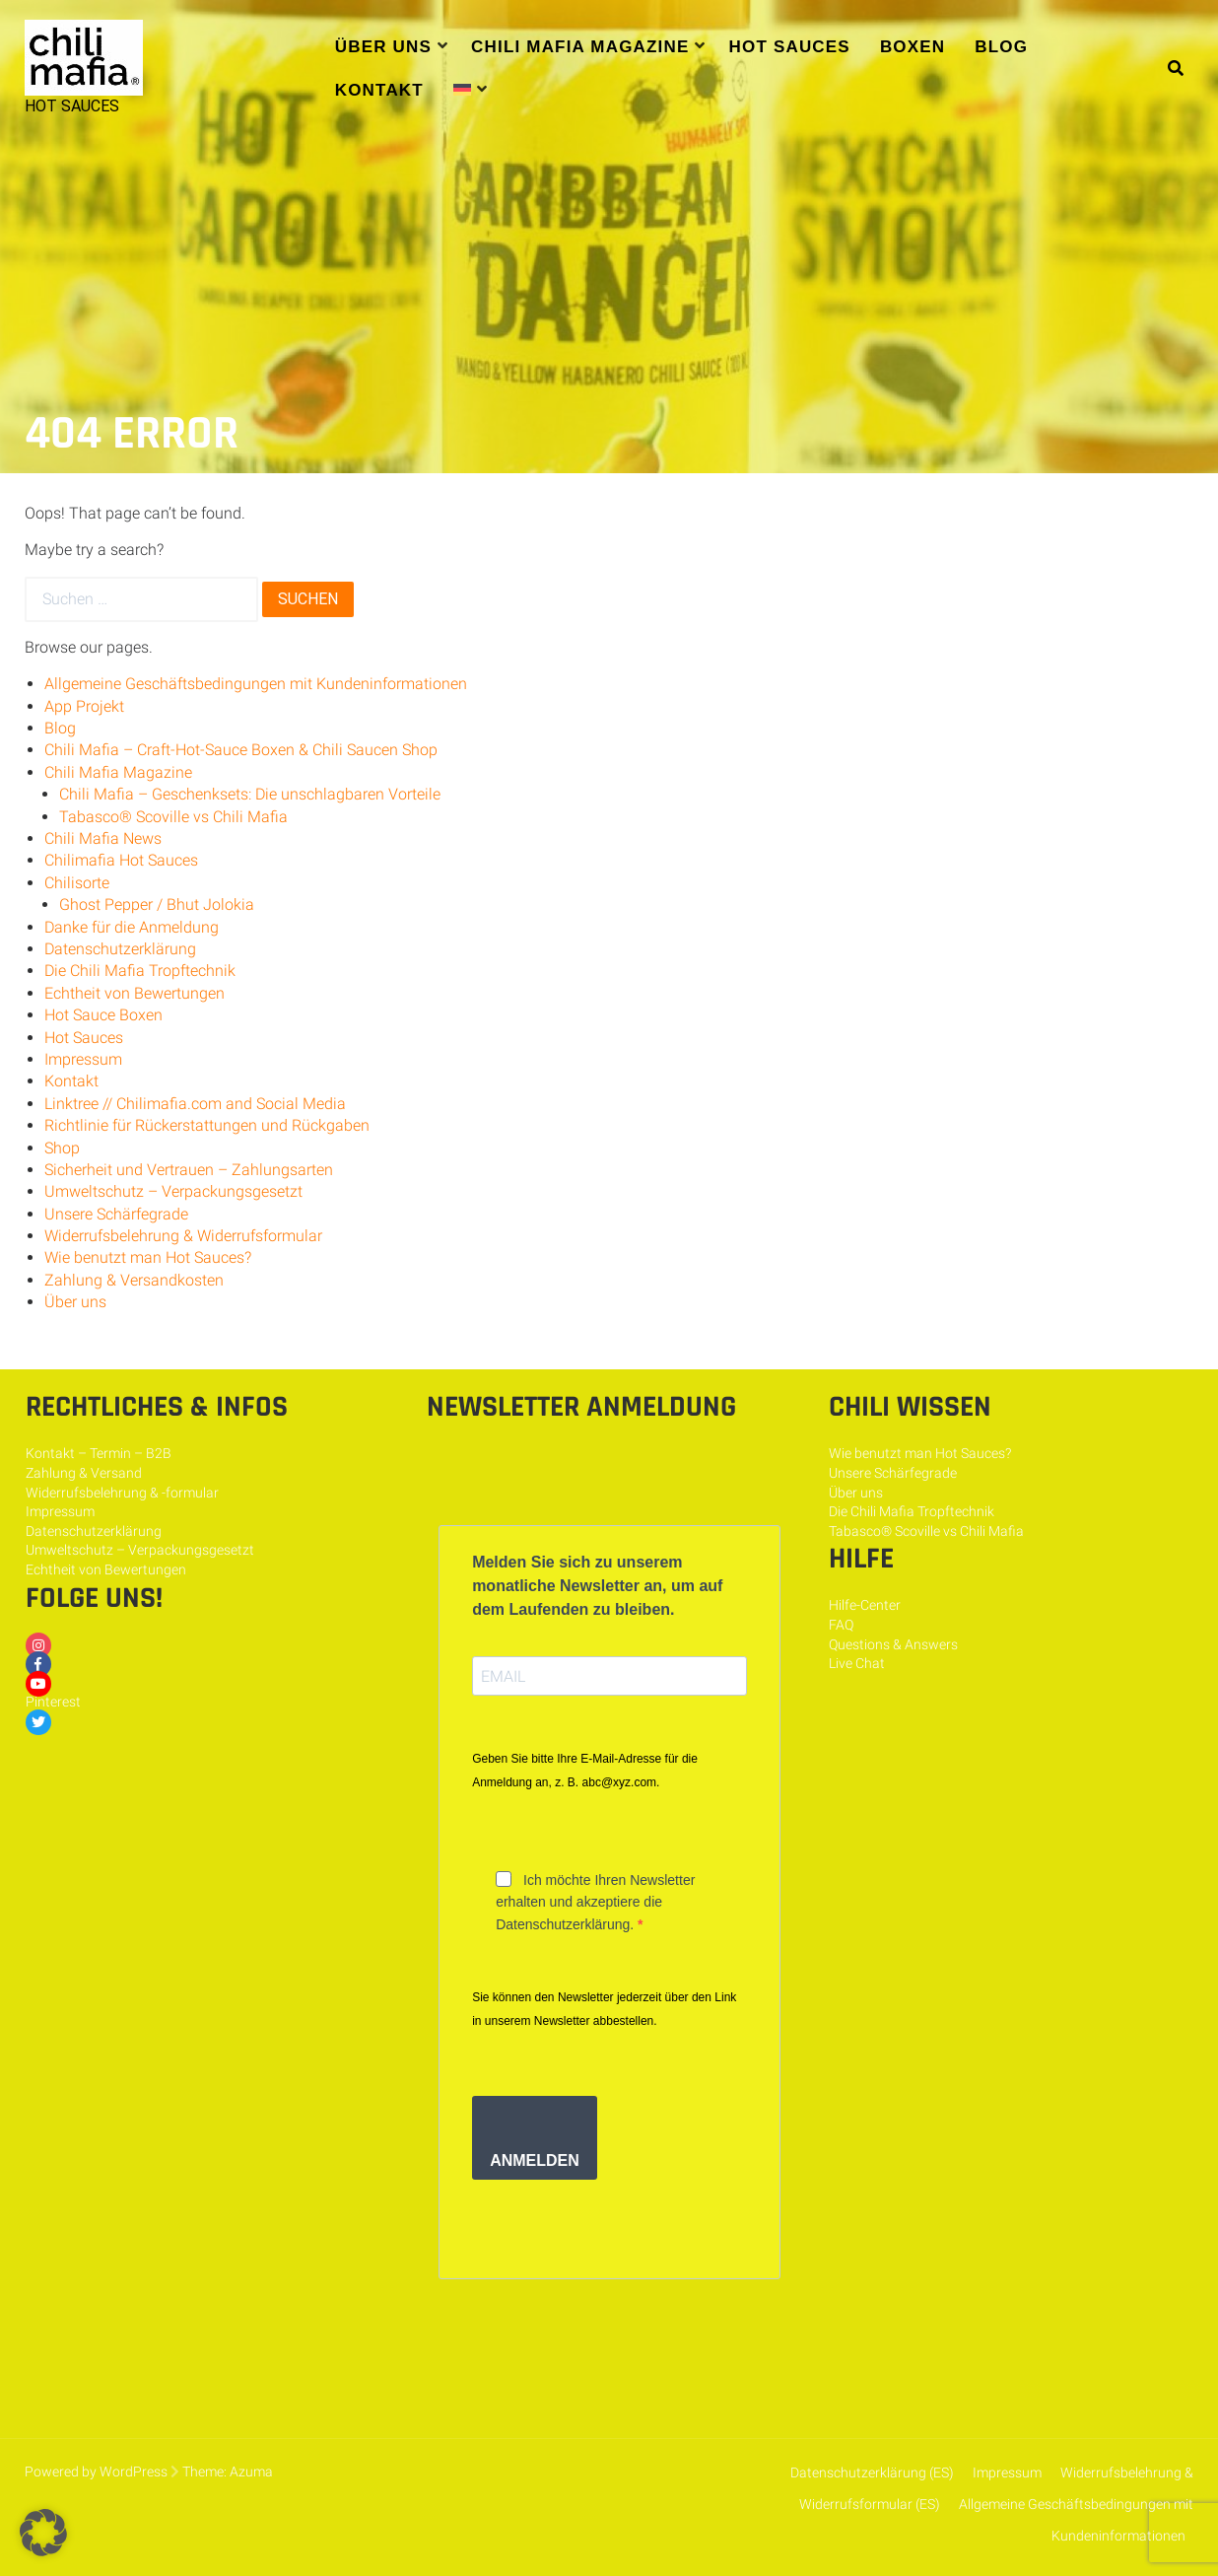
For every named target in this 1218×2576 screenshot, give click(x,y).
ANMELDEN (534, 2160)
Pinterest (53, 1701)
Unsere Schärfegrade (116, 1214)
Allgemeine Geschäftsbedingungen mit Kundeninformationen (255, 683)
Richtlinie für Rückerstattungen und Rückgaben (207, 1125)
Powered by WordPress (96, 2471)
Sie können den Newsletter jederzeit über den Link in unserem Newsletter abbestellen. (604, 2009)
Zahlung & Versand (84, 1473)
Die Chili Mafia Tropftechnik (140, 970)
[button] (43, 2532)
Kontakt (379, 90)
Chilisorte (76, 882)
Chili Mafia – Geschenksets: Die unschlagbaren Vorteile (249, 794)
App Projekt (84, 706)
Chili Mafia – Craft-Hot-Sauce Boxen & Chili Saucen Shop (241, 749)
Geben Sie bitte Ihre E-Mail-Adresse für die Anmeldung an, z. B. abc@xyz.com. (585, 1770)
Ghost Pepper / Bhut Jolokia (156, 904)
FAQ (841, 1625)
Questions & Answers (893, 1644)
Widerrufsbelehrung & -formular (122, 1492)
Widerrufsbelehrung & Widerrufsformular (183, 1235)
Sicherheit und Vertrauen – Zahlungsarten (188, 1169)
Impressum (83, 1059)
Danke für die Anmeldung (131, 927)
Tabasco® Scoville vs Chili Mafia (173, 816)
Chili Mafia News (103, 838)
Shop (62, 1148)
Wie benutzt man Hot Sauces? (147, 1257)
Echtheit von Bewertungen (134, 993)
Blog (1001, 46)
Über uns (383, 46)
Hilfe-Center (865, 1605)
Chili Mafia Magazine (580, 46)
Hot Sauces (789, 46)
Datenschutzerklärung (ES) (872, 2472)
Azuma (251, 2471)
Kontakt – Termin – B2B (98, 1453)
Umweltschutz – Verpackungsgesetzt (173, 1191)
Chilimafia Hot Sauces (121, 860)
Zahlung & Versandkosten (134, 1280)
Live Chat (857, 1663)
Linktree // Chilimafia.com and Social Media (195, 1103)
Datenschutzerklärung (120, 949)
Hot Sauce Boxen (103, 1015)
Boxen (912, 46)
